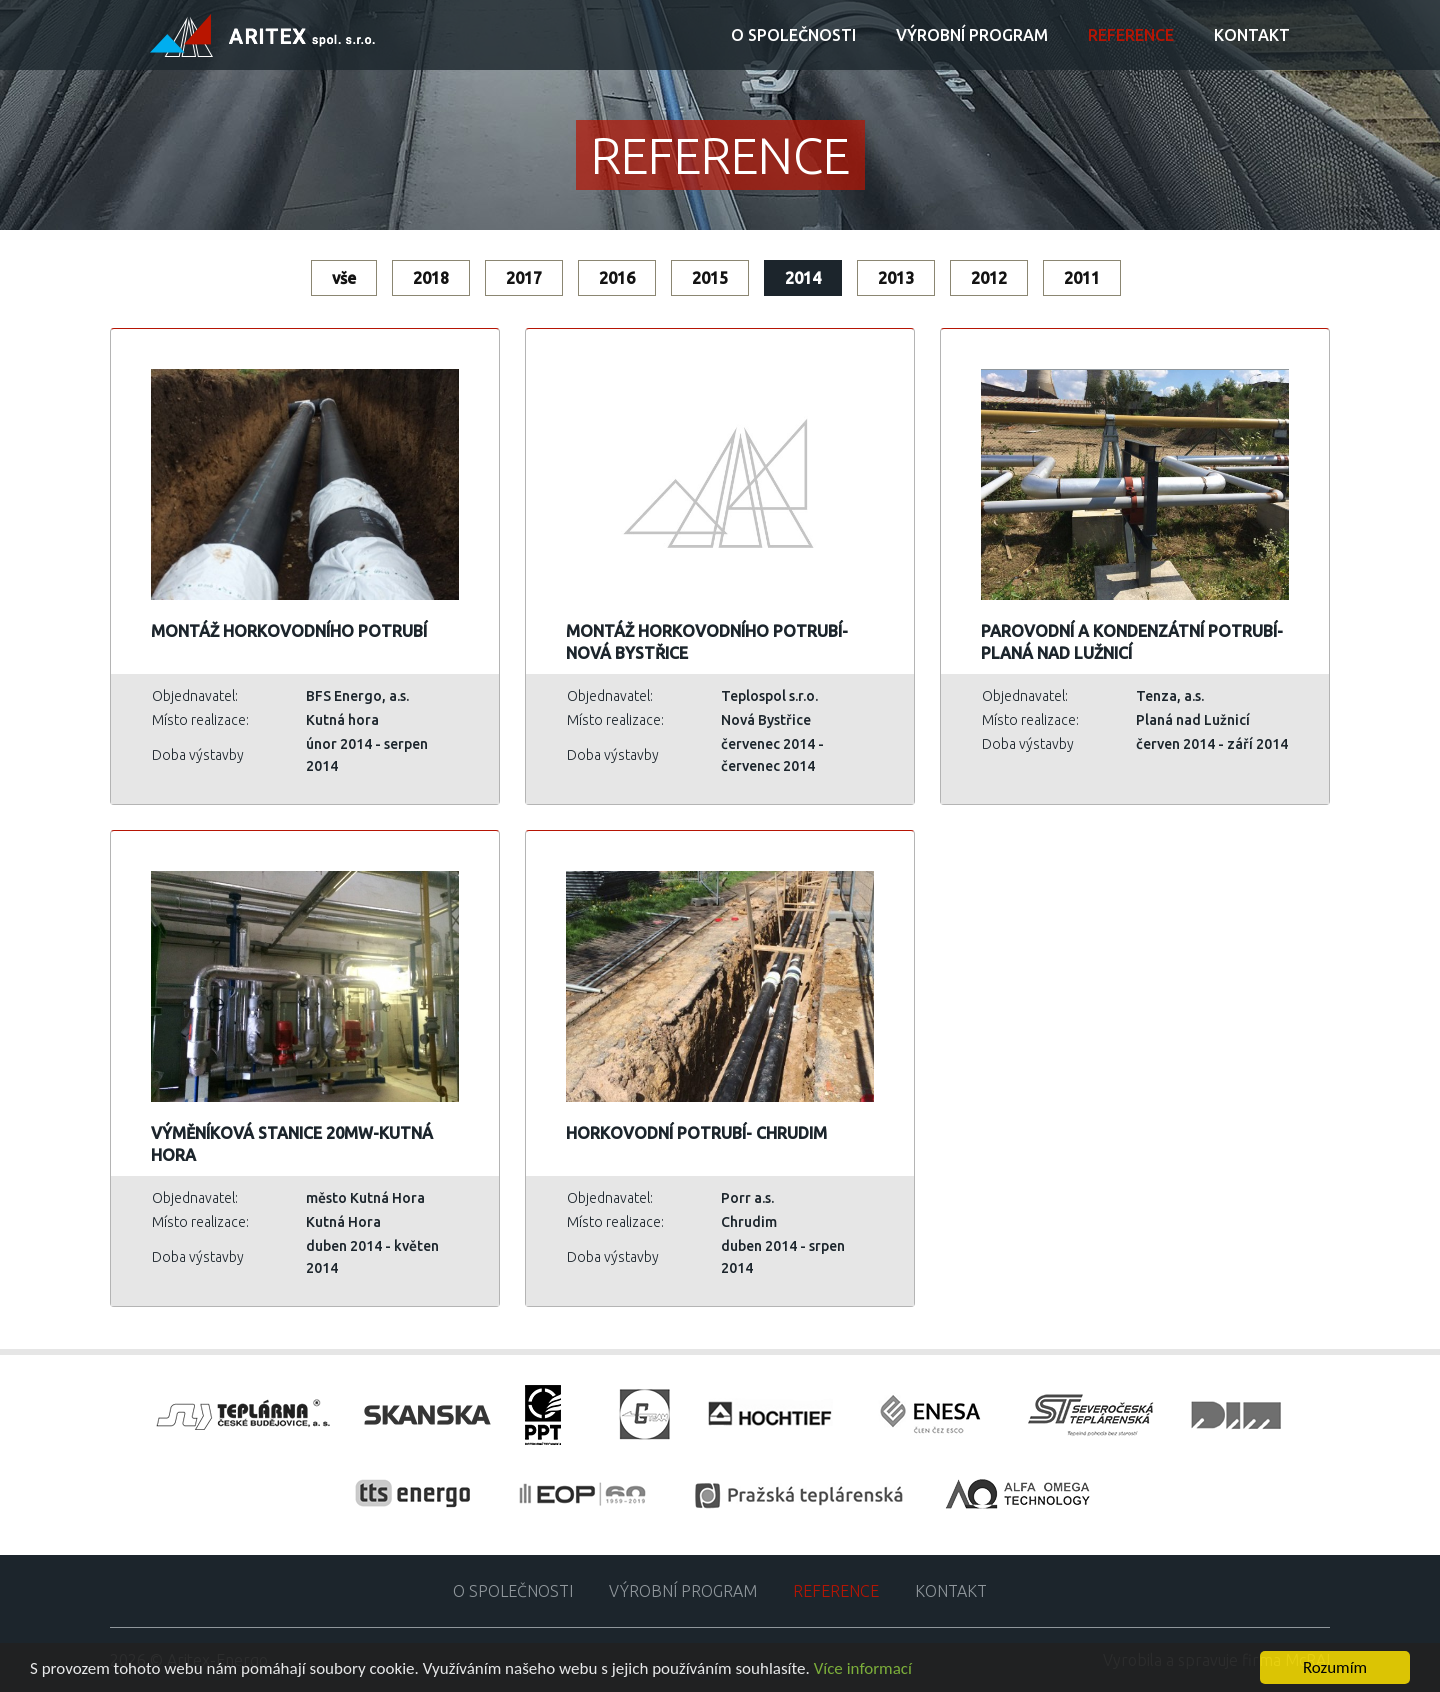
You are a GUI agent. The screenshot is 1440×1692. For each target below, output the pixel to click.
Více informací (863, 1668)
